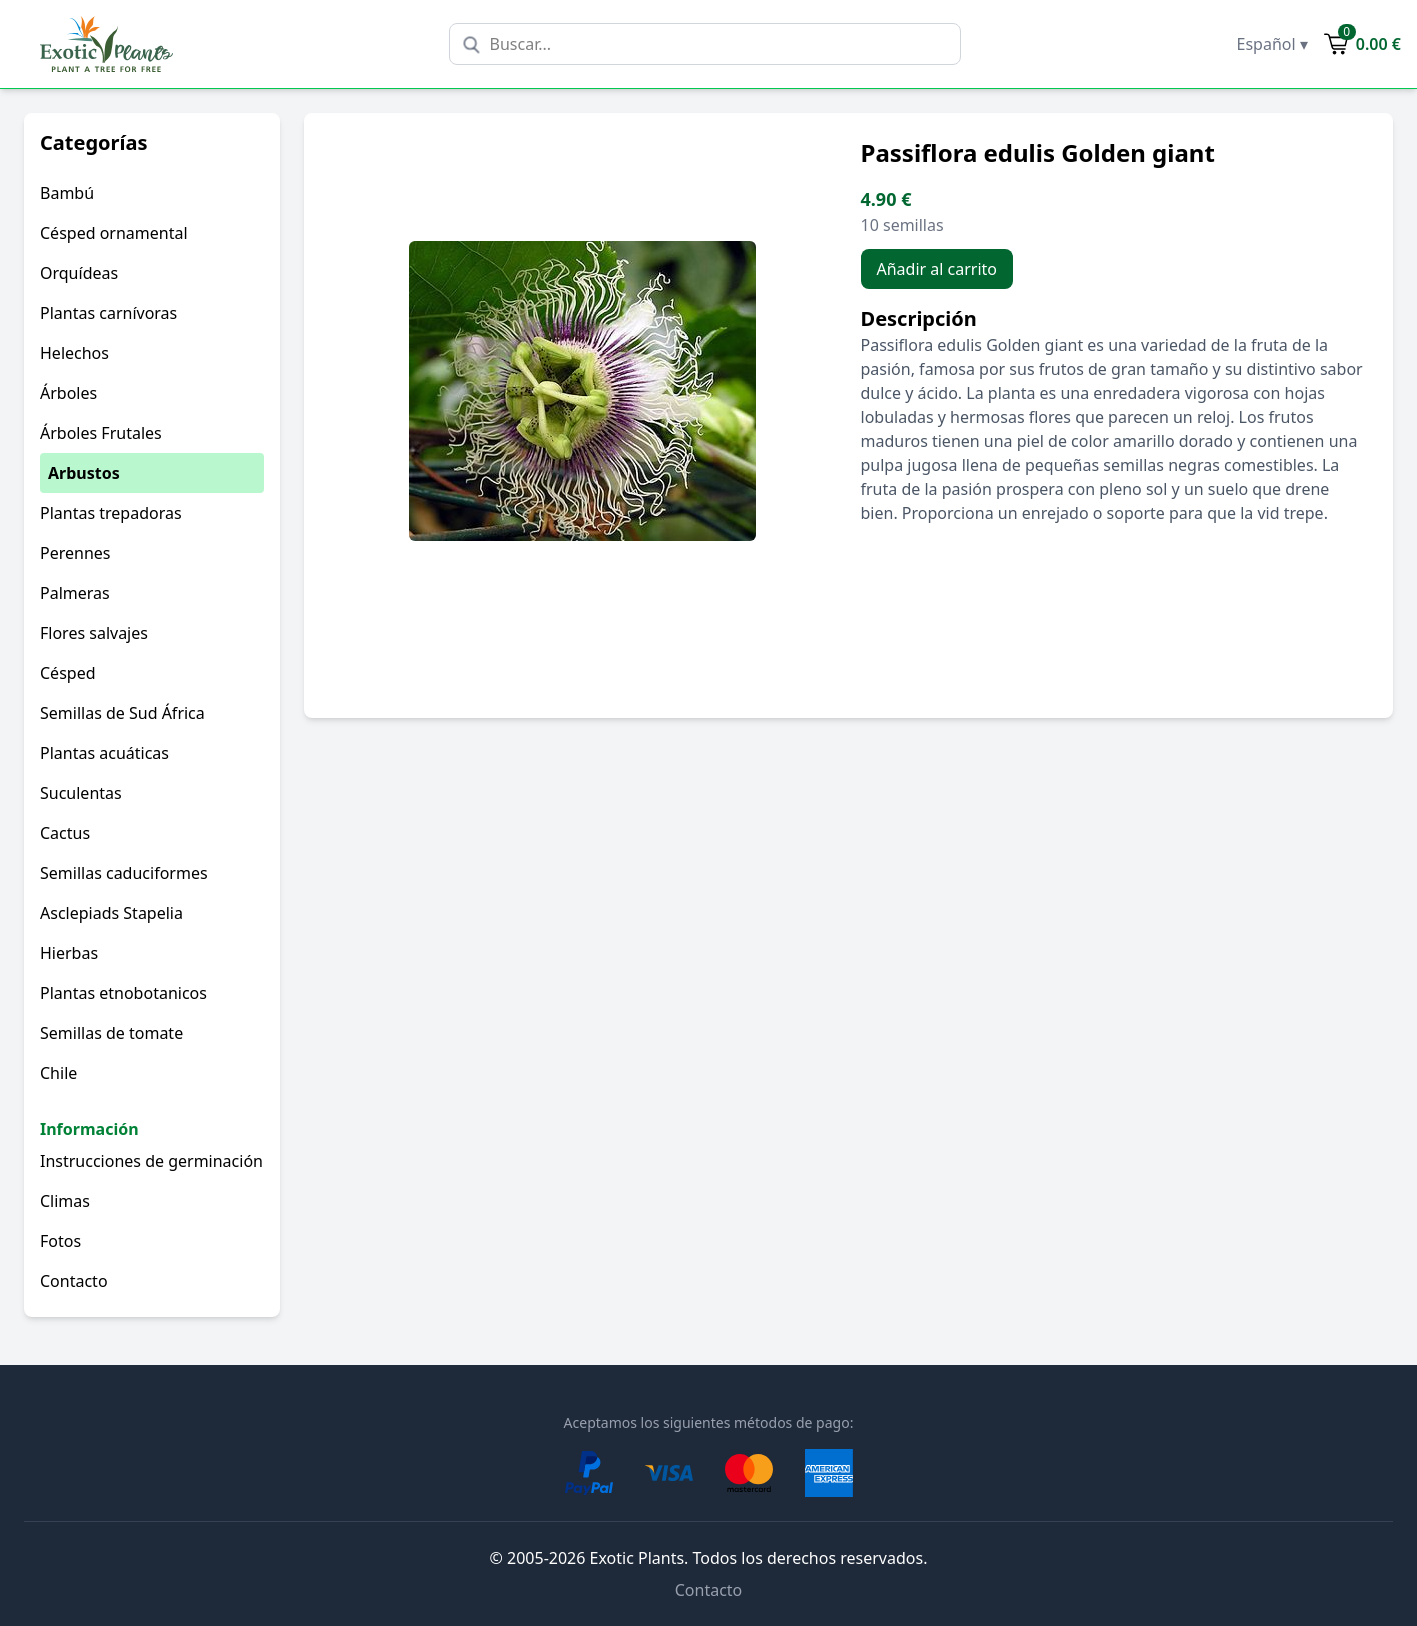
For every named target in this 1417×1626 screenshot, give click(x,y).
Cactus (65, 833)
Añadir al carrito (937, 269)
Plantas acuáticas (104, 753)
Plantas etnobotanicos (123, 993)
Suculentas (81, 793)
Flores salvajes (94, 633)
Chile (58, 1073)
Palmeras (75, 593)
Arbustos (84, 473)
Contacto (74, 1281)
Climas (65, 1201)
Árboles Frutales (101, 433)
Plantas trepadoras (111, 513)
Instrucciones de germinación (151, 1161)
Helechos (74, 353)
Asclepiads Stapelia (111, 913)
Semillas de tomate (111, 1033)
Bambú (67, 193)
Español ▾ (1272, 44)
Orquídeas (79, 273)
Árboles (68, 393)
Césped (68, 673)
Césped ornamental (114, 233)
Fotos (60, 1241)
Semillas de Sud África (122, 713)
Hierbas (69, 953)
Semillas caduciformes (124, 873)
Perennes (75, 553)
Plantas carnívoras (108, 313)
